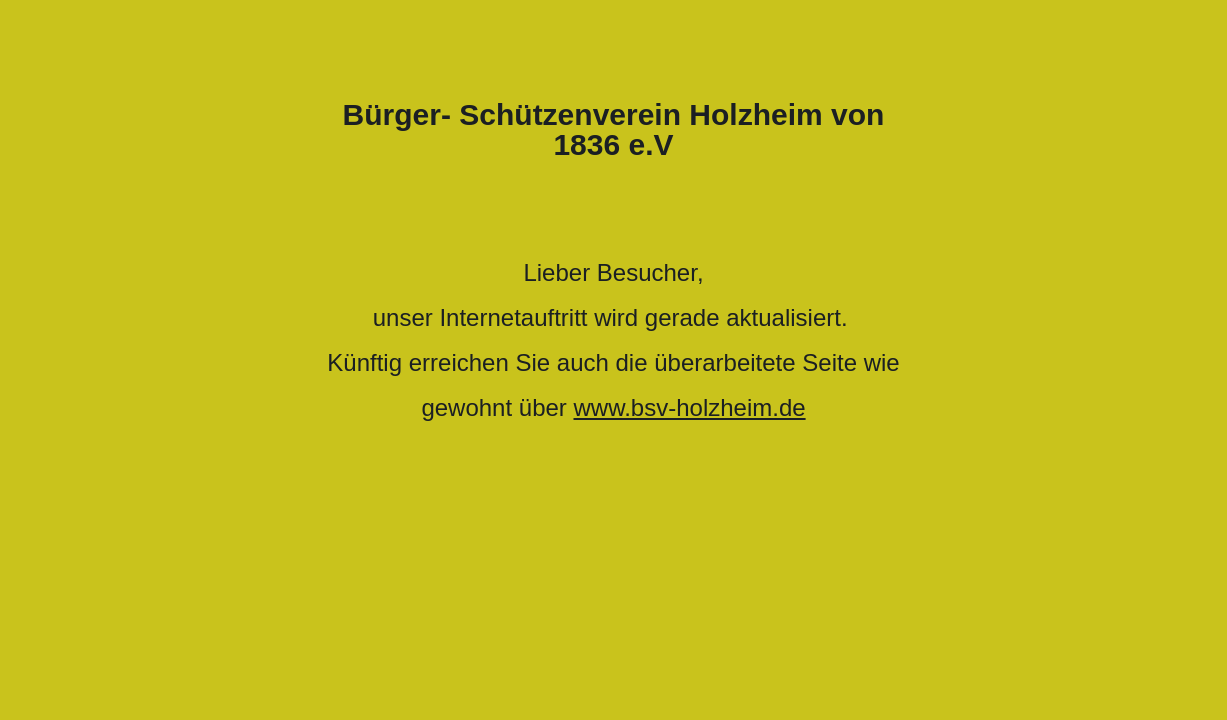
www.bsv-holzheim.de (690, 407)
